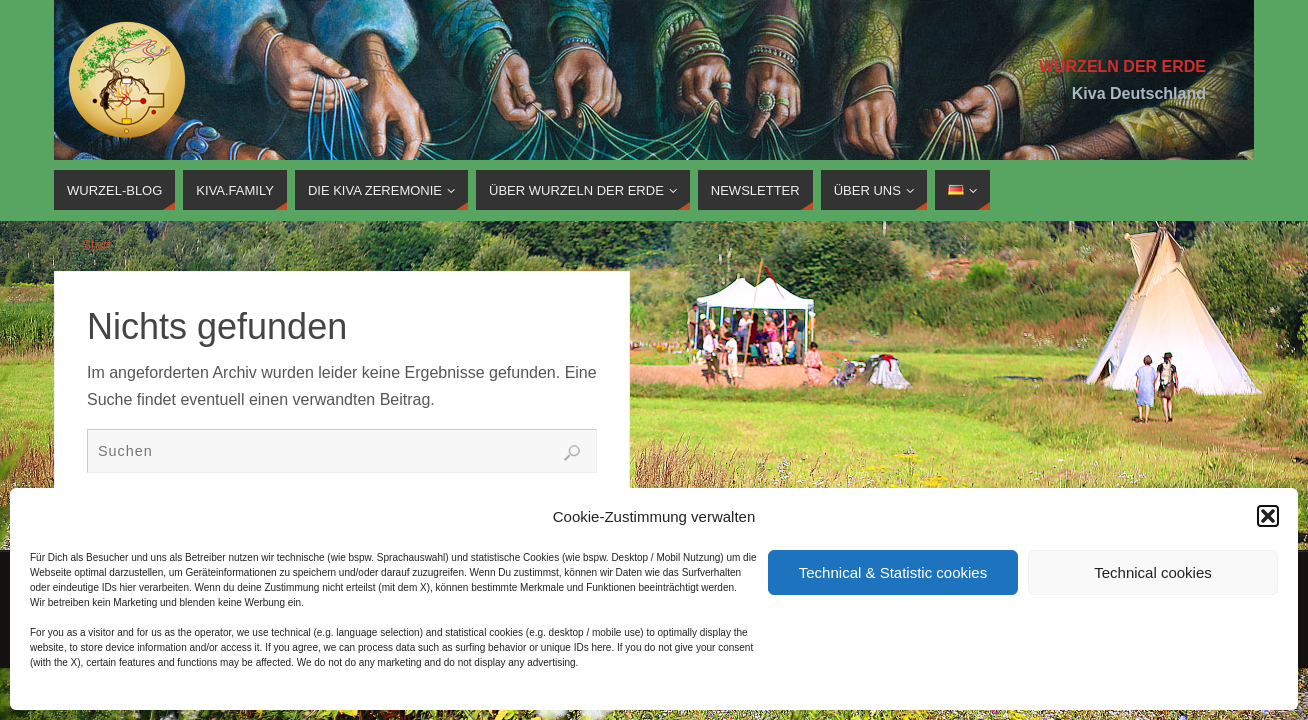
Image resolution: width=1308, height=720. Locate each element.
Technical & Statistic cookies (893, 572)
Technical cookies (1153, 572)
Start (96, 245)
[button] (1268, 516)
